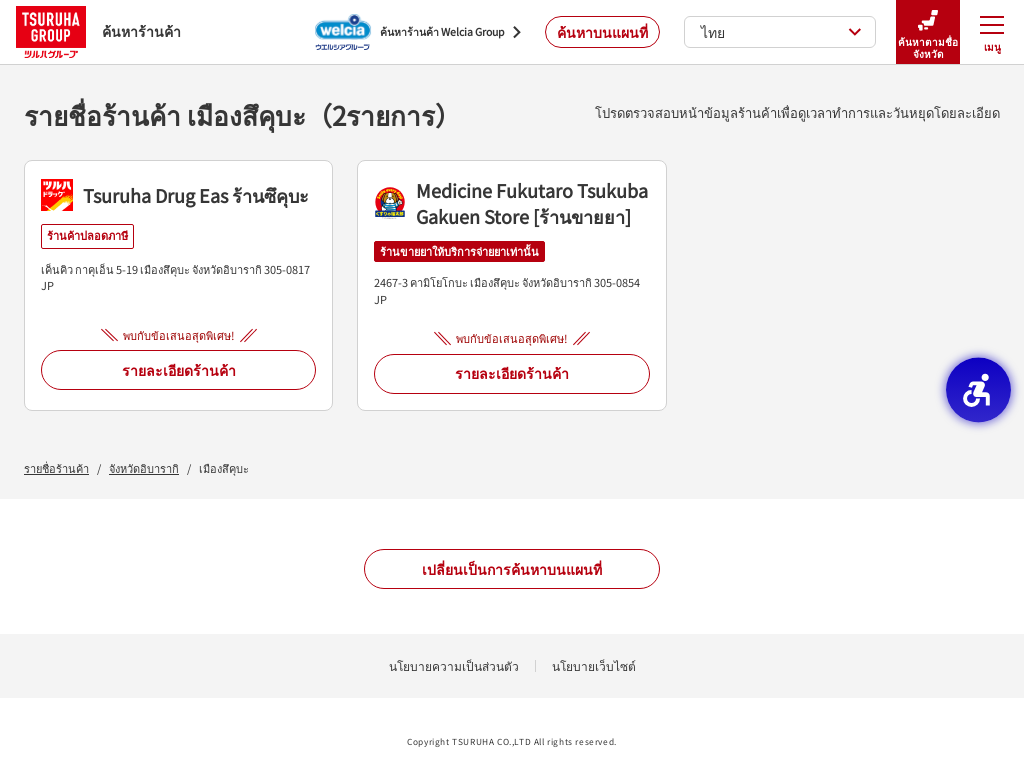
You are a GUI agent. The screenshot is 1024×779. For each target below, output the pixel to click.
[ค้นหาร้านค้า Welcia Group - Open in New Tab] (418, 32)
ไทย (781, 32)
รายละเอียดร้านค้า (179, 370)
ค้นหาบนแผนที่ (602, 32)
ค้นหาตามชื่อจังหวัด (928, 32)
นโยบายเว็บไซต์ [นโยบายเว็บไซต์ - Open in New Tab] (594, 665)
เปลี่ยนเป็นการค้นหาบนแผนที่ (512, 569)
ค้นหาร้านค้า (98, 31)
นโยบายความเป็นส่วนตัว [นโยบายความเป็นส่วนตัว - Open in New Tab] (454, 665)
